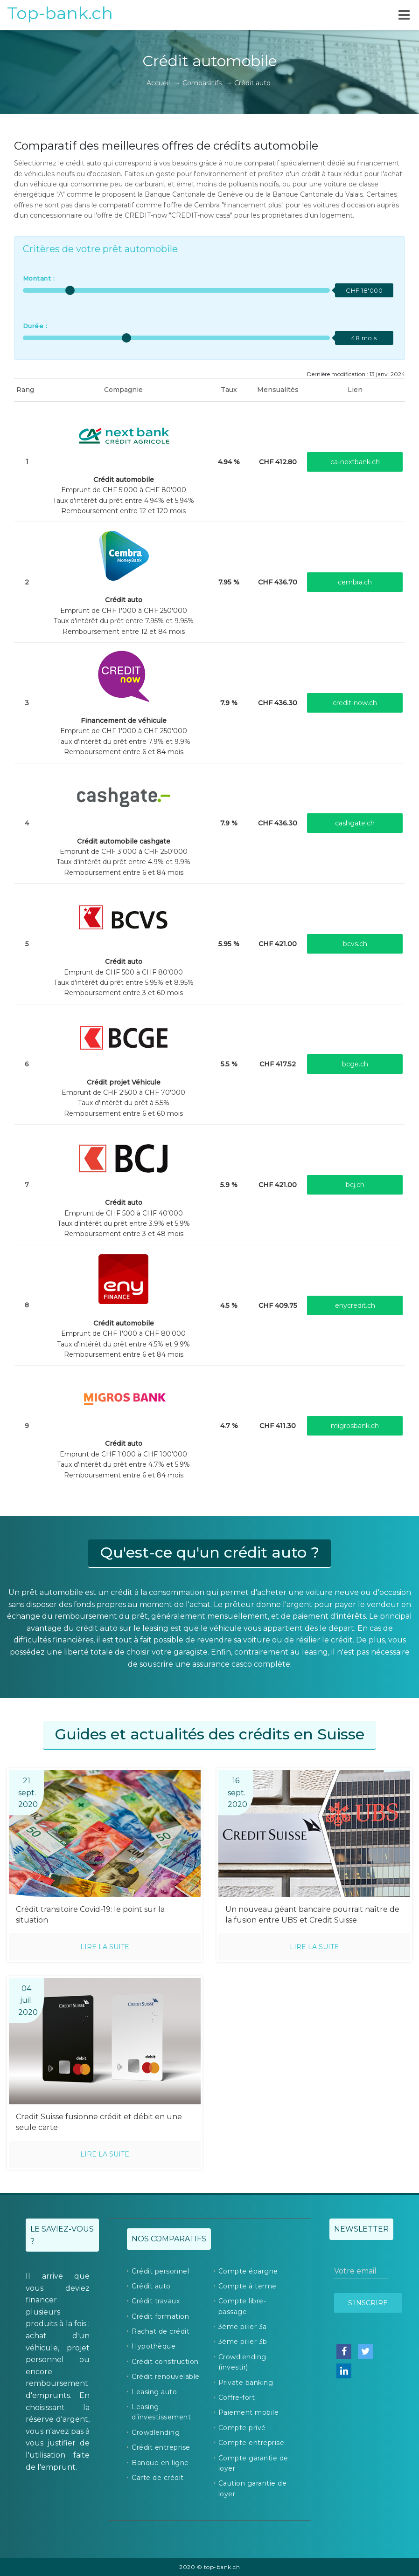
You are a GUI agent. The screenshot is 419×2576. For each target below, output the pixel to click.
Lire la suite (104, 1947)
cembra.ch (355, 582)
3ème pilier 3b (242, 2341)
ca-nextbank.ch (355, 462)
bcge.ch (355, 1064)
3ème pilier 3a (242, 2326)
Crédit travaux (156, 2301)
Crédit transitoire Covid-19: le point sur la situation (90, 1914)
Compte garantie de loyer (253, 2463)
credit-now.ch (355, 703)
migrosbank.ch (355, 1426)
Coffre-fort (236, 2397)
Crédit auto (151, 2286)
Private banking (245, 2382)
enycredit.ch (355, 1305)
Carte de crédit (158, 2477)
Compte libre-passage (242, 2306)
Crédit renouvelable (166, 2376)
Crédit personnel (160, 2271)
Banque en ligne (160, 2463)
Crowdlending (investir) (242, 2362)
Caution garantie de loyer (252, 2488)
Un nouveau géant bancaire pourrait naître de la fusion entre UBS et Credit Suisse (312, 1914)
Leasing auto (154, 2392)
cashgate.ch (355, 823)
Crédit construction (165, 2361)
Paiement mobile (248, 2412)
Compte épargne (248, 2271)
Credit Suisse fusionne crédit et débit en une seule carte (99, 2122)
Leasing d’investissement (161, 2412)
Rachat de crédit (160, 2331)
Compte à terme (247, 2286)
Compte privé (242, 2428)
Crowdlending (156, 2432)
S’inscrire (368, 2303)
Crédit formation (160, 2316)
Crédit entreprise (161, 2447)
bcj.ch (355, 1185)
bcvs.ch (355, 944)
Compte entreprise (251, 2443)
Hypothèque (153, 2346)
